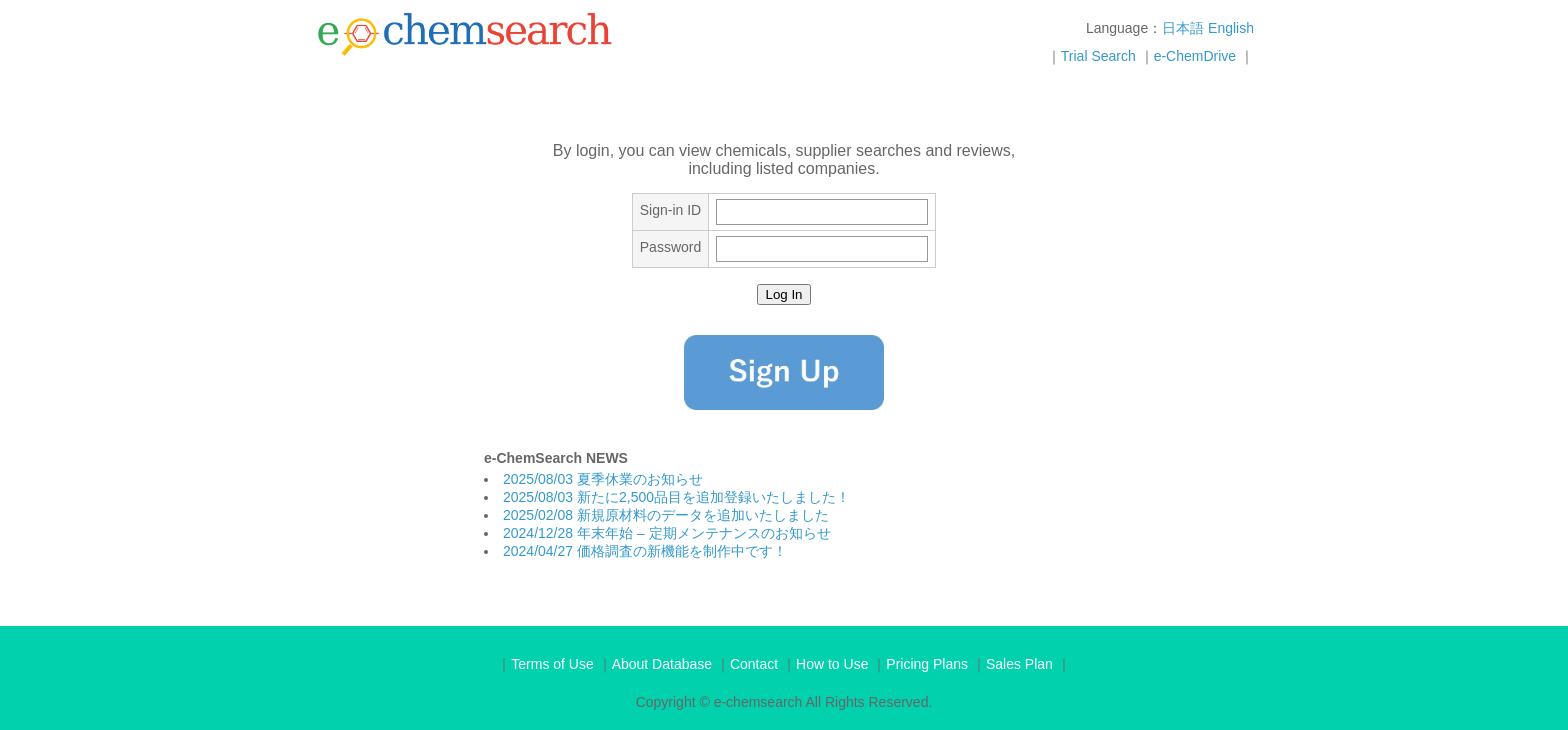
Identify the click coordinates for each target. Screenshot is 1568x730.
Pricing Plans (927, 664)
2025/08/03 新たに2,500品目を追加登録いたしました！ (676, 497)
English (1231, 28)
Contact (754, 664)
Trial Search (1098, 56)
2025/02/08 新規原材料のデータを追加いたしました (666, 515)
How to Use (832, 664)
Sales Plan (1019, 664)
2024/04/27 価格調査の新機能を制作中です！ (645, 551)
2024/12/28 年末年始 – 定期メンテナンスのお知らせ (667, 533)
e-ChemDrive (1195, 56)
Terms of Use (552, 664)
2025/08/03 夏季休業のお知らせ (603, 479)
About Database (662, 664)
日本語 (1183, 28)
